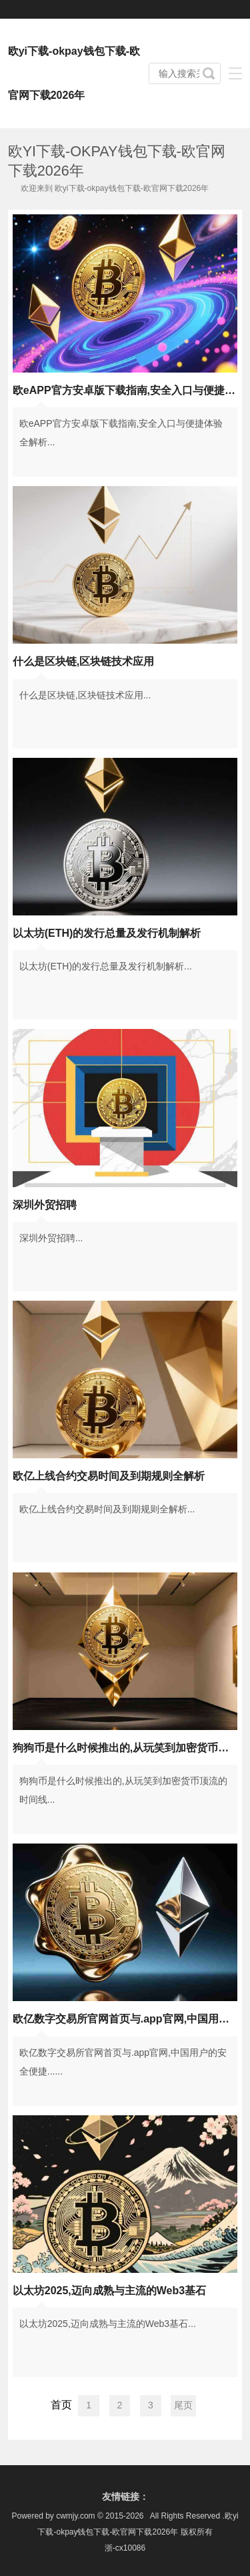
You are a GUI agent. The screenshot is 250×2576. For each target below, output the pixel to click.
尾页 (183, 2405)
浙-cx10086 (125, 2548)
